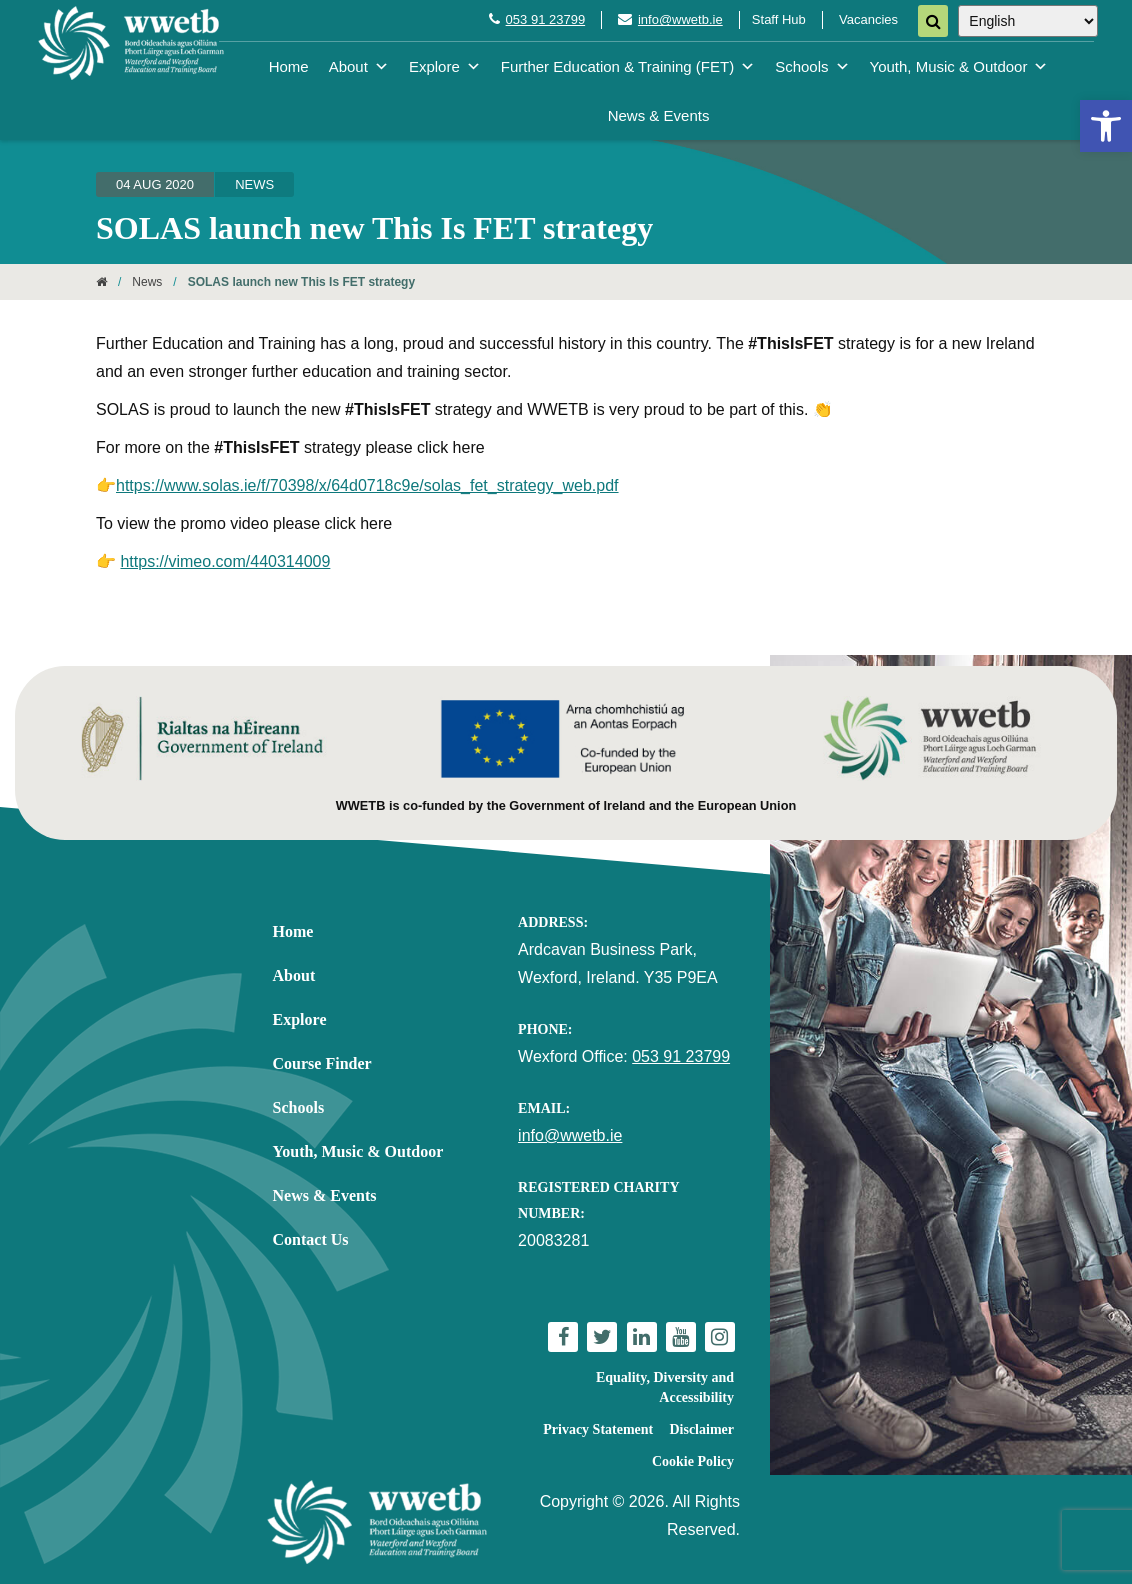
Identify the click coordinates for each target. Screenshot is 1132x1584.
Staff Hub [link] (779, 19)
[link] (1106, 126)
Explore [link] (445, 66)
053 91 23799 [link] (546, 19)
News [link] (254, 184)
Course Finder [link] (322, 1063)
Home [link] (289, 66)
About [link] (359, 66)
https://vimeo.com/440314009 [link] (225, 561)
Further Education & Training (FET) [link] (628, 66)
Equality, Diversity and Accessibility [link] (665, 1387)
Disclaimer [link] (701, 1429)
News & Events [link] (659, 115)
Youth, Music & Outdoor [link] (959, 66)
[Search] (933, 21)
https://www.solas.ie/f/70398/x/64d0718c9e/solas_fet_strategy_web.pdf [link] (367, 485)
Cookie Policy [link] (693, 1461)
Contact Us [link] (311, 1239)
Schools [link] (812, 66)
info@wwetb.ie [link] (680, 19)
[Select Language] (1028, 21)
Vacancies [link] (868, 19)
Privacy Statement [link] (598, 1429)
